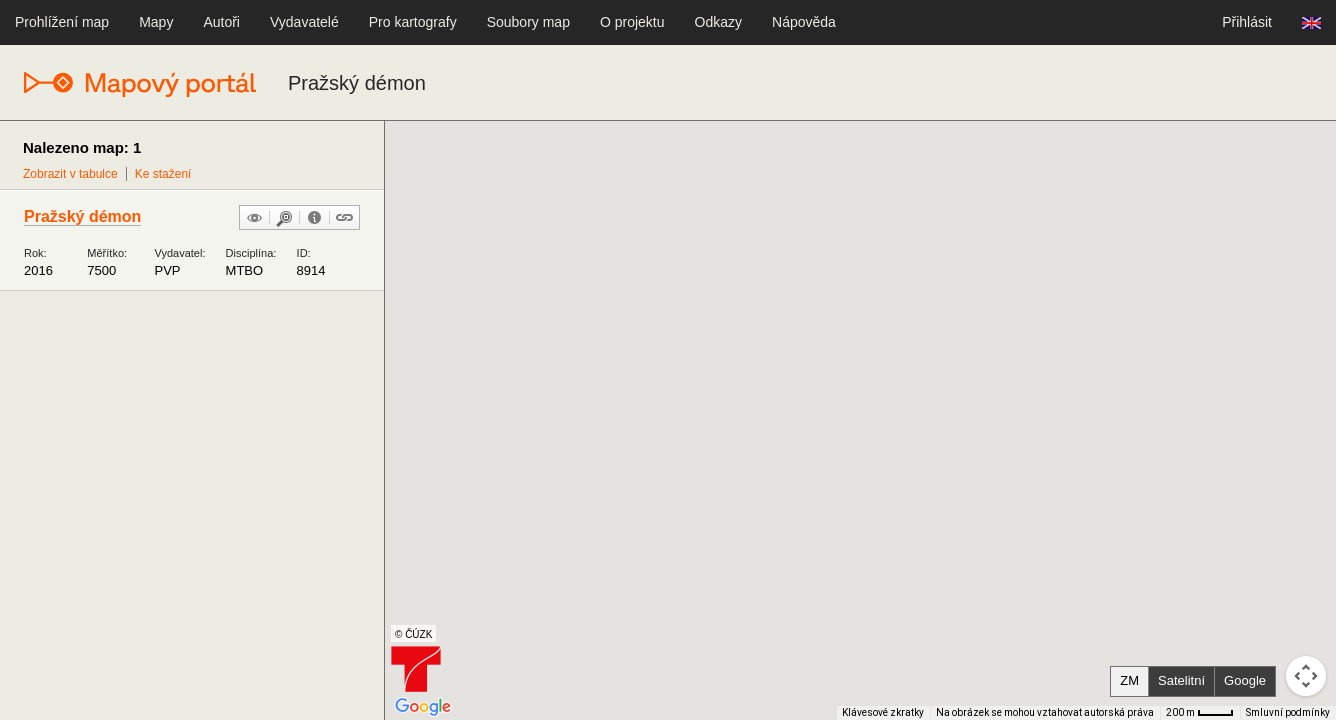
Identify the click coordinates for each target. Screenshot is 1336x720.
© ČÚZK (413, 634)
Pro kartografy (413, 22)
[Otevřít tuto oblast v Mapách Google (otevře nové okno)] (423, 707)
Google (1245, 680)
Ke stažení (163, 174)
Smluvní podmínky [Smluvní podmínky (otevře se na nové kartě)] (1288, 712)
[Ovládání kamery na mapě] (1306, 676)
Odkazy (718, 22)
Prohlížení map (62, 22)
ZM (1129, 680)
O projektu (632, 22)
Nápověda (804, 22)
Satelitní (1181, 680)
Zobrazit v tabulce (70, 174)
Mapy (156, 22)
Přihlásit (1247, 22)
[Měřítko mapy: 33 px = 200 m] (1200, 713)
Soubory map (528, 22)
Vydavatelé (304, 22)
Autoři (221, 22)
